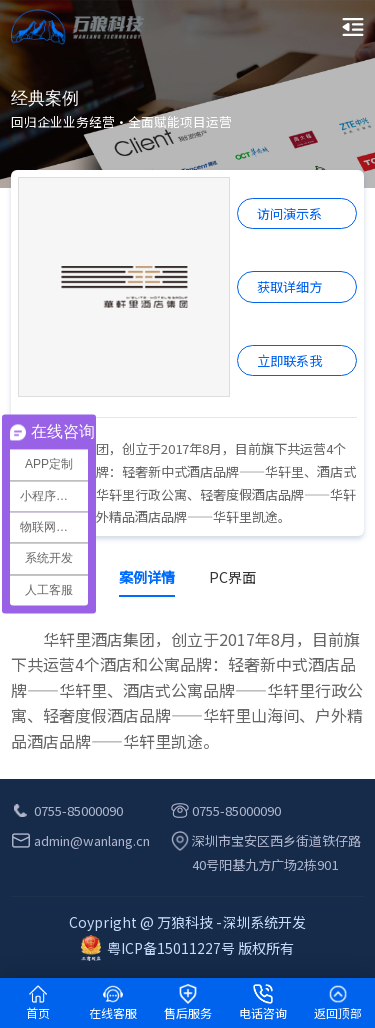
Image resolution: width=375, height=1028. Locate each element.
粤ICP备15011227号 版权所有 (187, 948)
